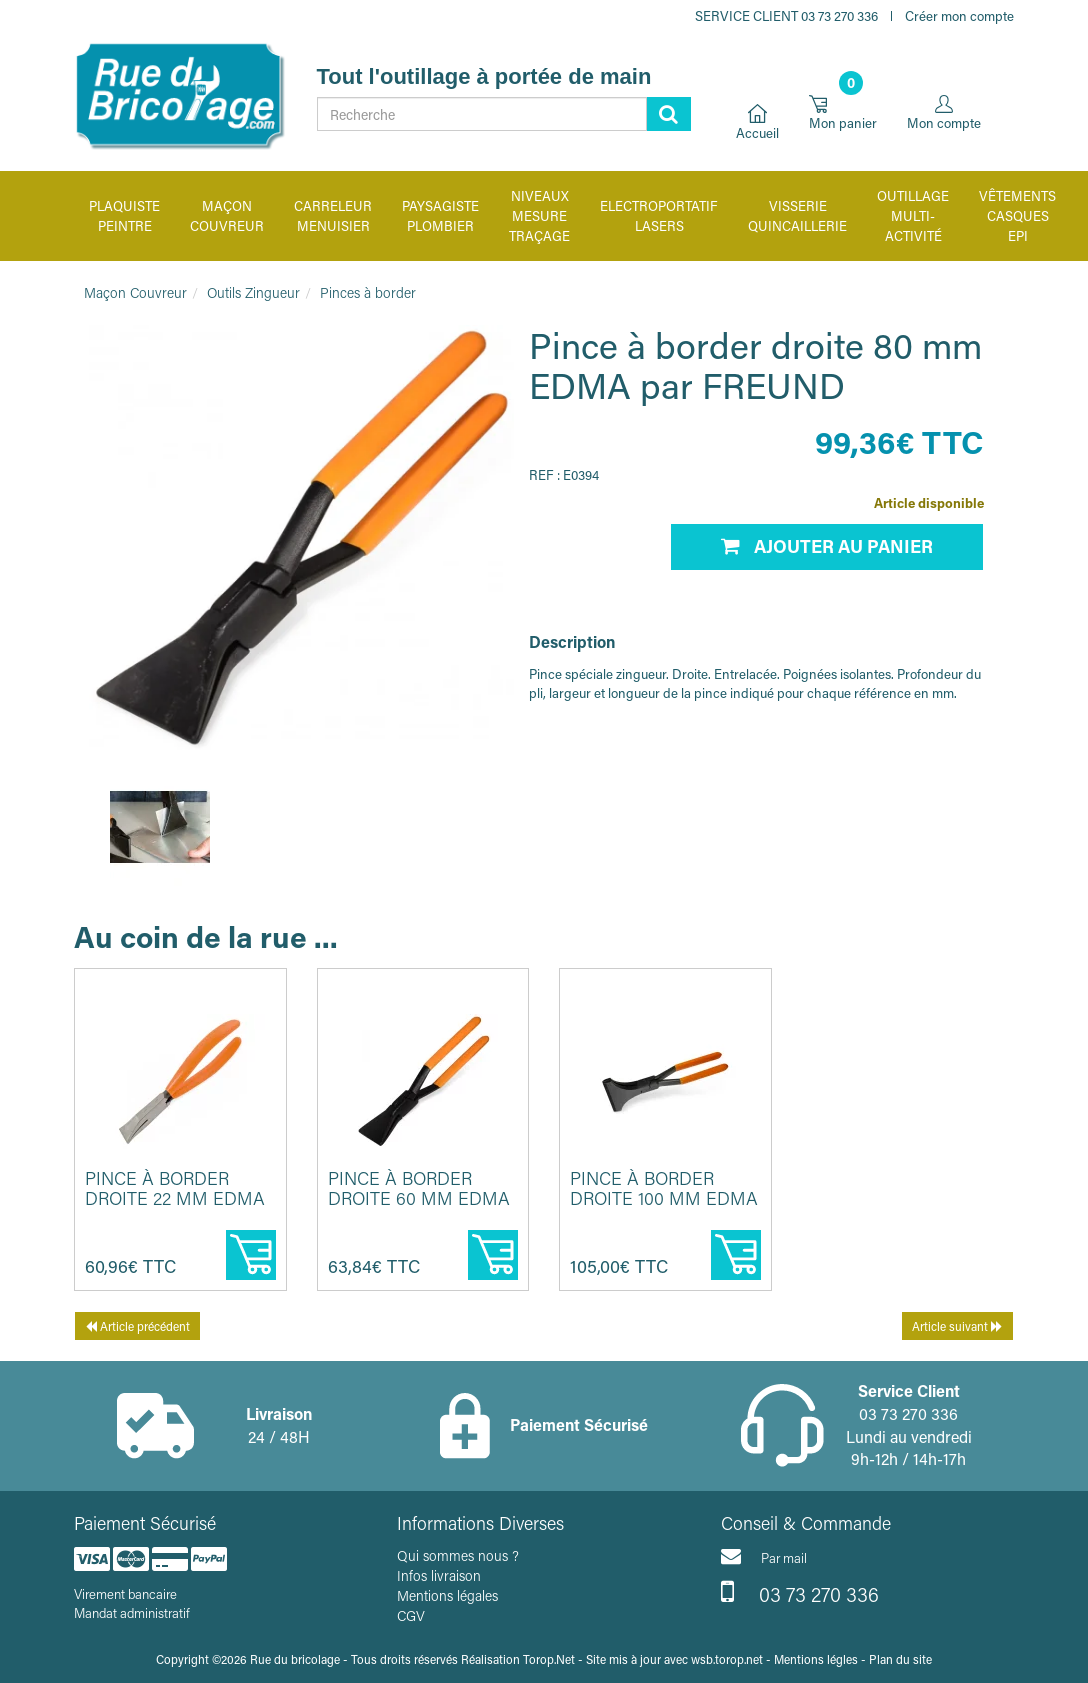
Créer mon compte (959, 15)
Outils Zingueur (253, 292)
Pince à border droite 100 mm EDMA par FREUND (664, 1198)
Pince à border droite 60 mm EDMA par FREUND (419, 1198)
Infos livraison (439, 1575)
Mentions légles (816, 1659)
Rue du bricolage (295, 1659)
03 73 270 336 (800, 1592)
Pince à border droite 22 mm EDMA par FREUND (175, 1198)
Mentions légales (447, 1595)
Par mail (764, 1556)
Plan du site (900, 1659)
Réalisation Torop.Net (518, 1659)
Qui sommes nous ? (458, 1555)
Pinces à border (368, 292)
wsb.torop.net (727, 1659)
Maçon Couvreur (135, 292)
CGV (411, 1615)
